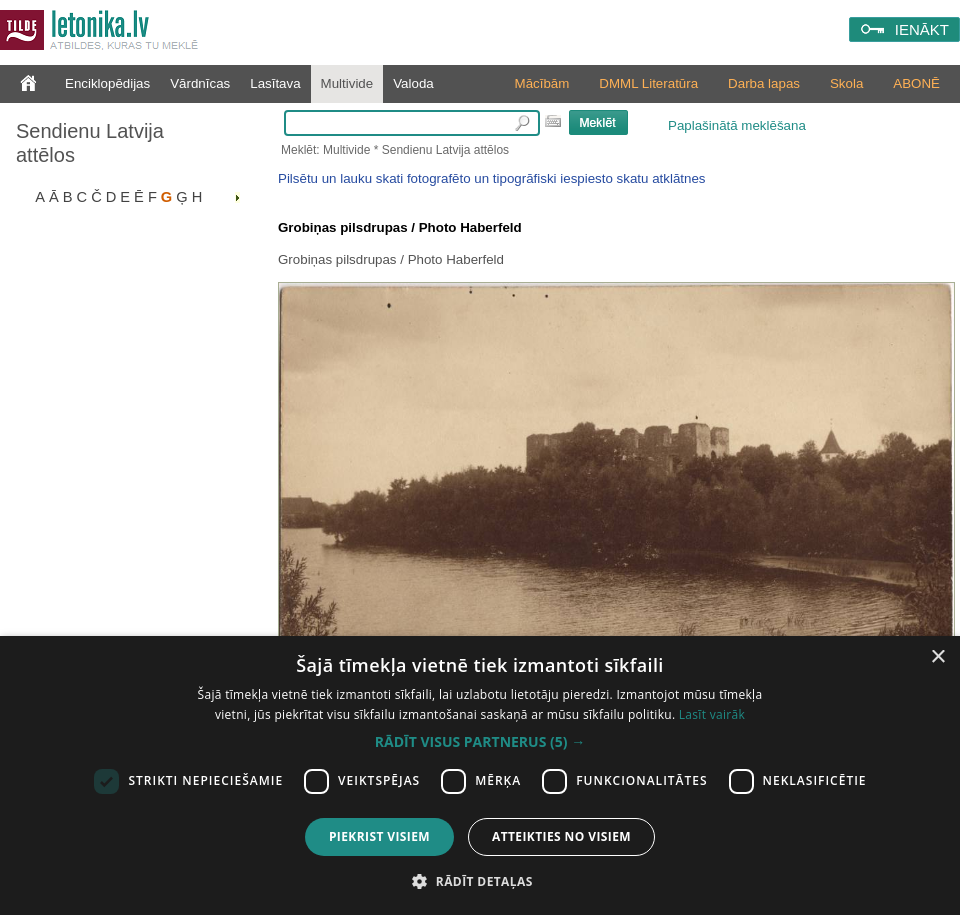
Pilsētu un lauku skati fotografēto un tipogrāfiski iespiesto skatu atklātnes (491, 178)
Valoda (413, 83)
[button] (480, 742)
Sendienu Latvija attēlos (90, 143)
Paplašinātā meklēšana (737, 125)
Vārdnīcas (200, 83)
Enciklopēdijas (107, 83)
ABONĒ (916, 83)
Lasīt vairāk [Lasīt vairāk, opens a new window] (712, 714)
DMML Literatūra (648, 83)
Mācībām (542, 83)
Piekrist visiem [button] (379, 836)
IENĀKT (922, 29)
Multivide (347, 83)
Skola (846, 83)
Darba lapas (764, 83)
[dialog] (480, 775)
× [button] (937, 657)
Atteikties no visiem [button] (561, 836)
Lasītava (275, 83)
